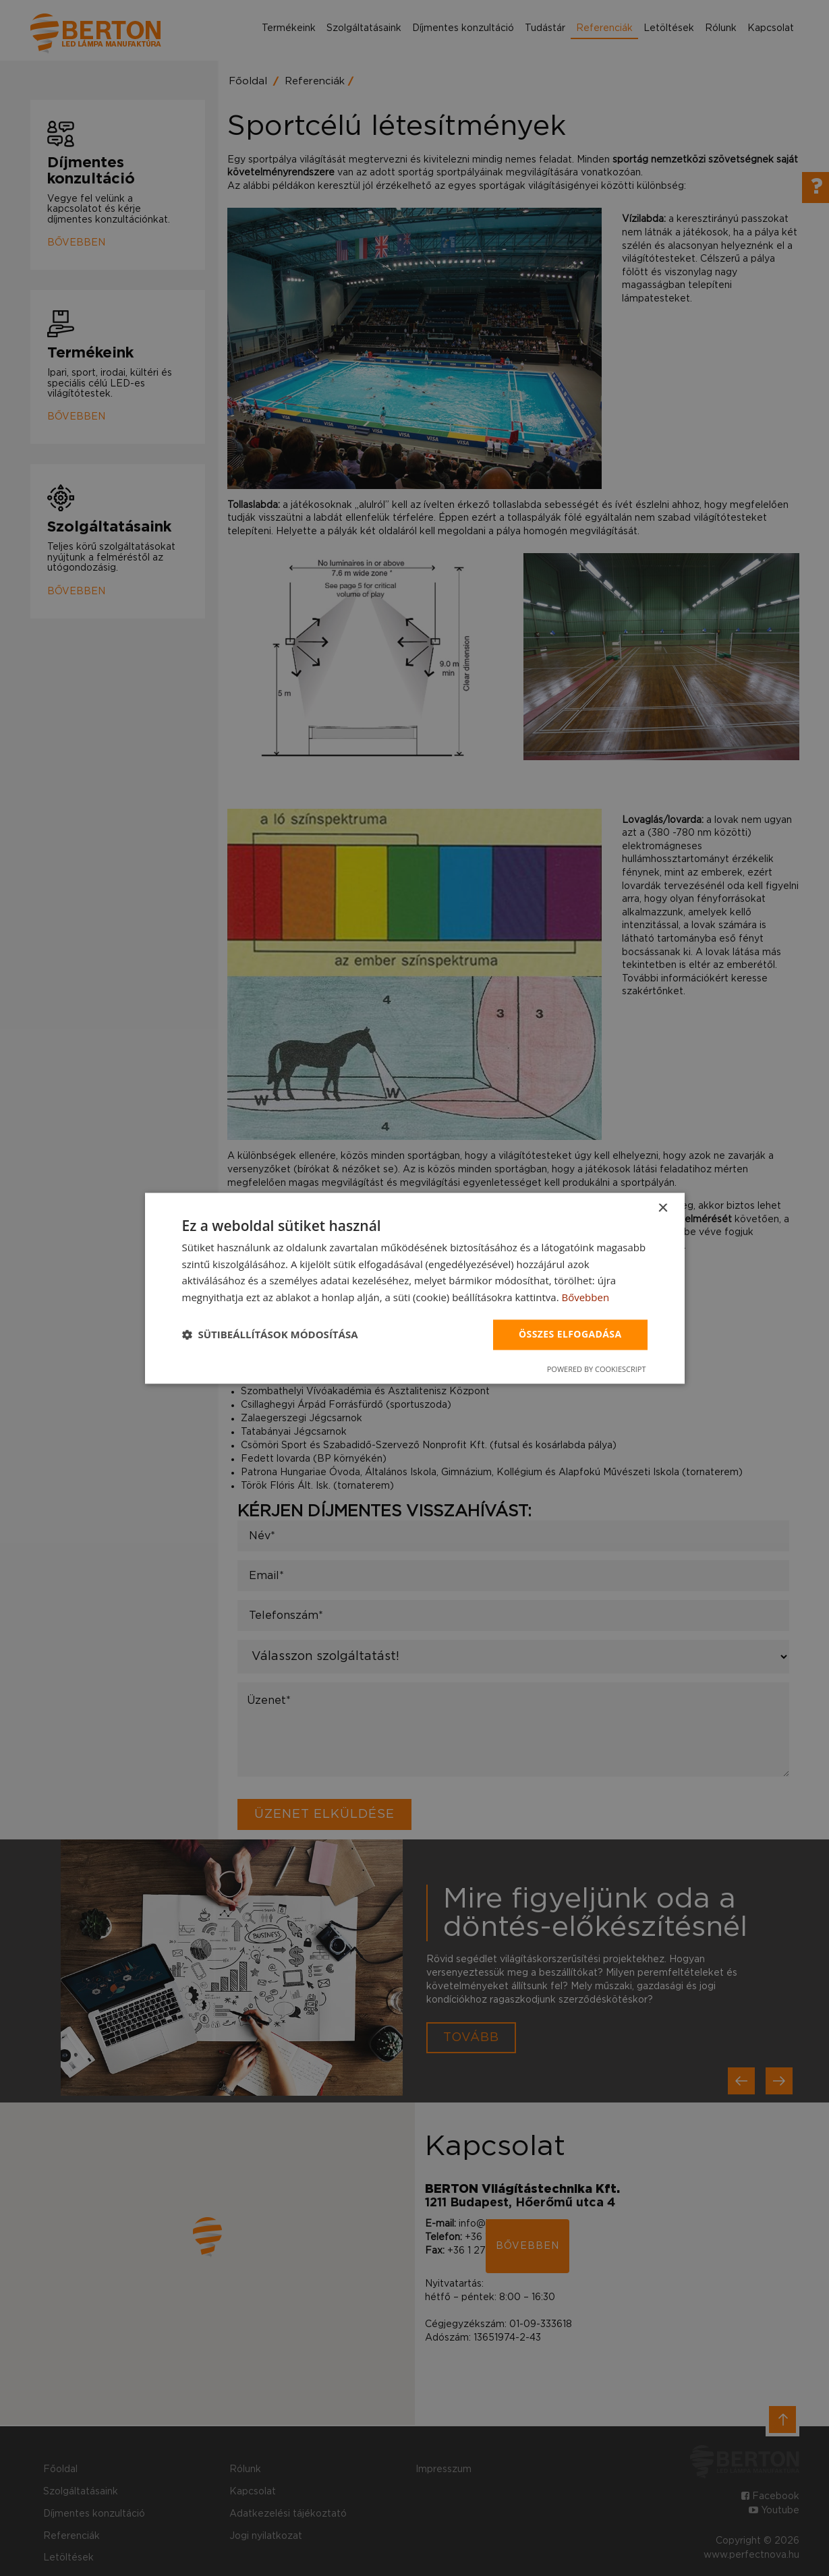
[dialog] (415, 1288)
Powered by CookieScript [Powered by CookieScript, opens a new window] (596, 1369)
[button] (270, 1334)
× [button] (663, 1208)
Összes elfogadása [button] (570, 1333)
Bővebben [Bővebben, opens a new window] (585, 1298)
